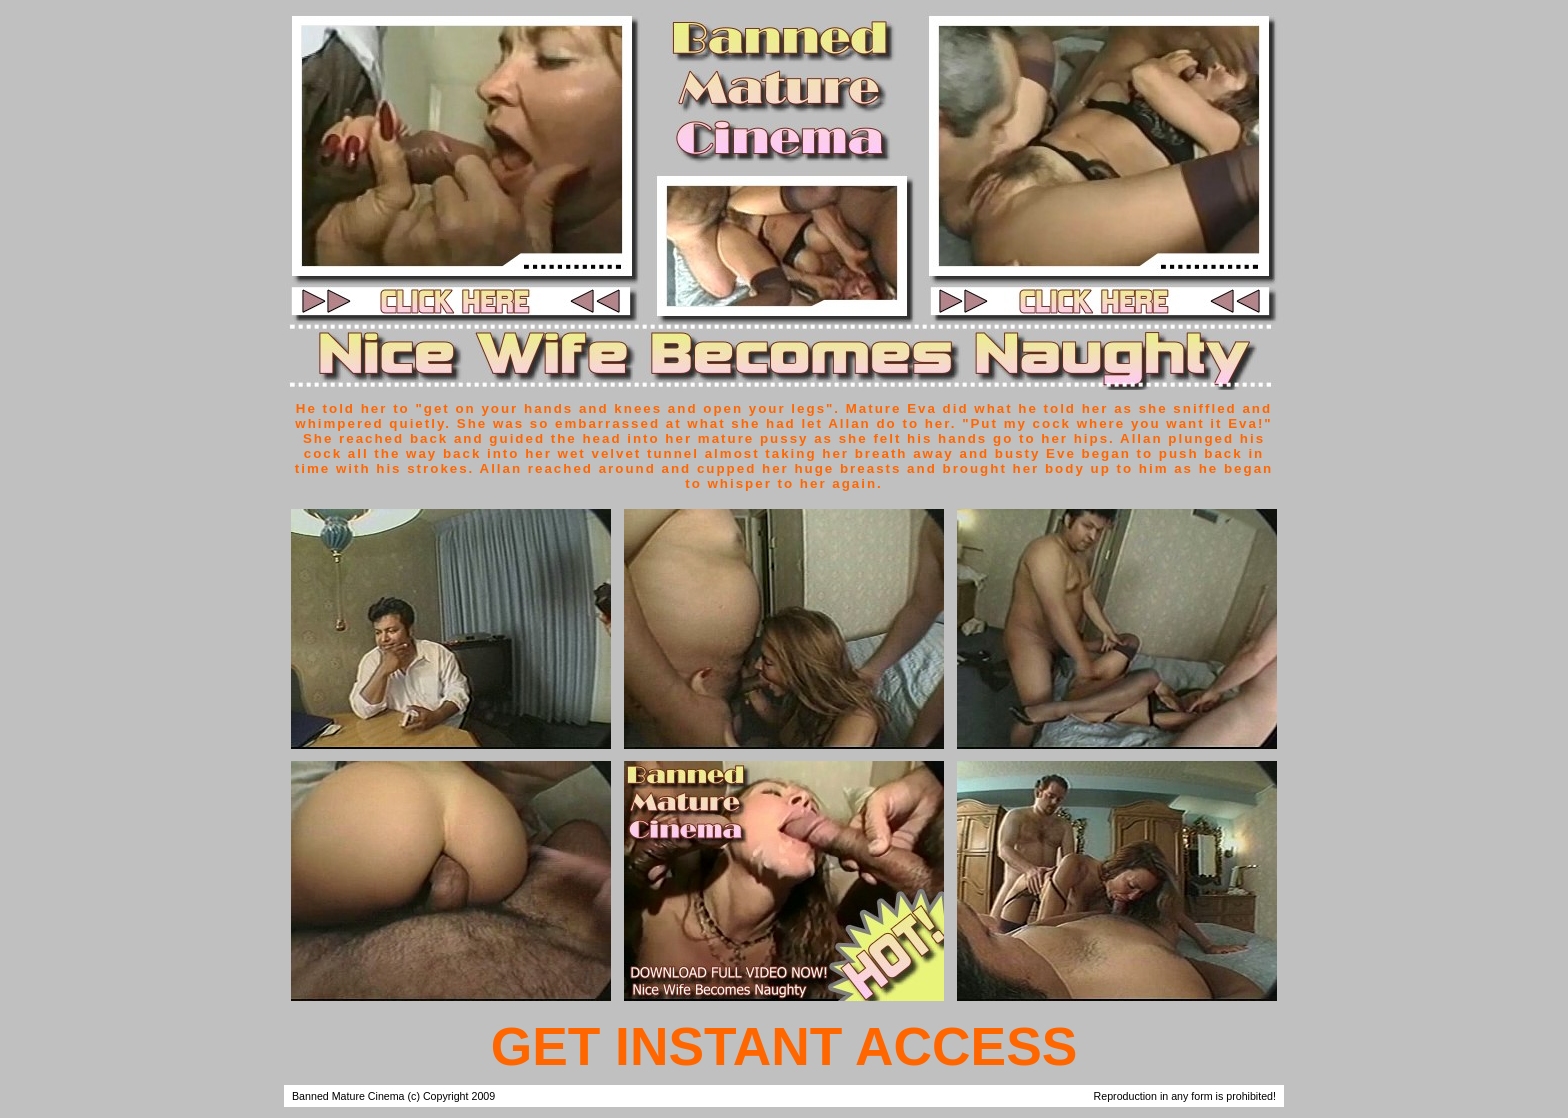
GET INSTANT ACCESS (784, 1046)
